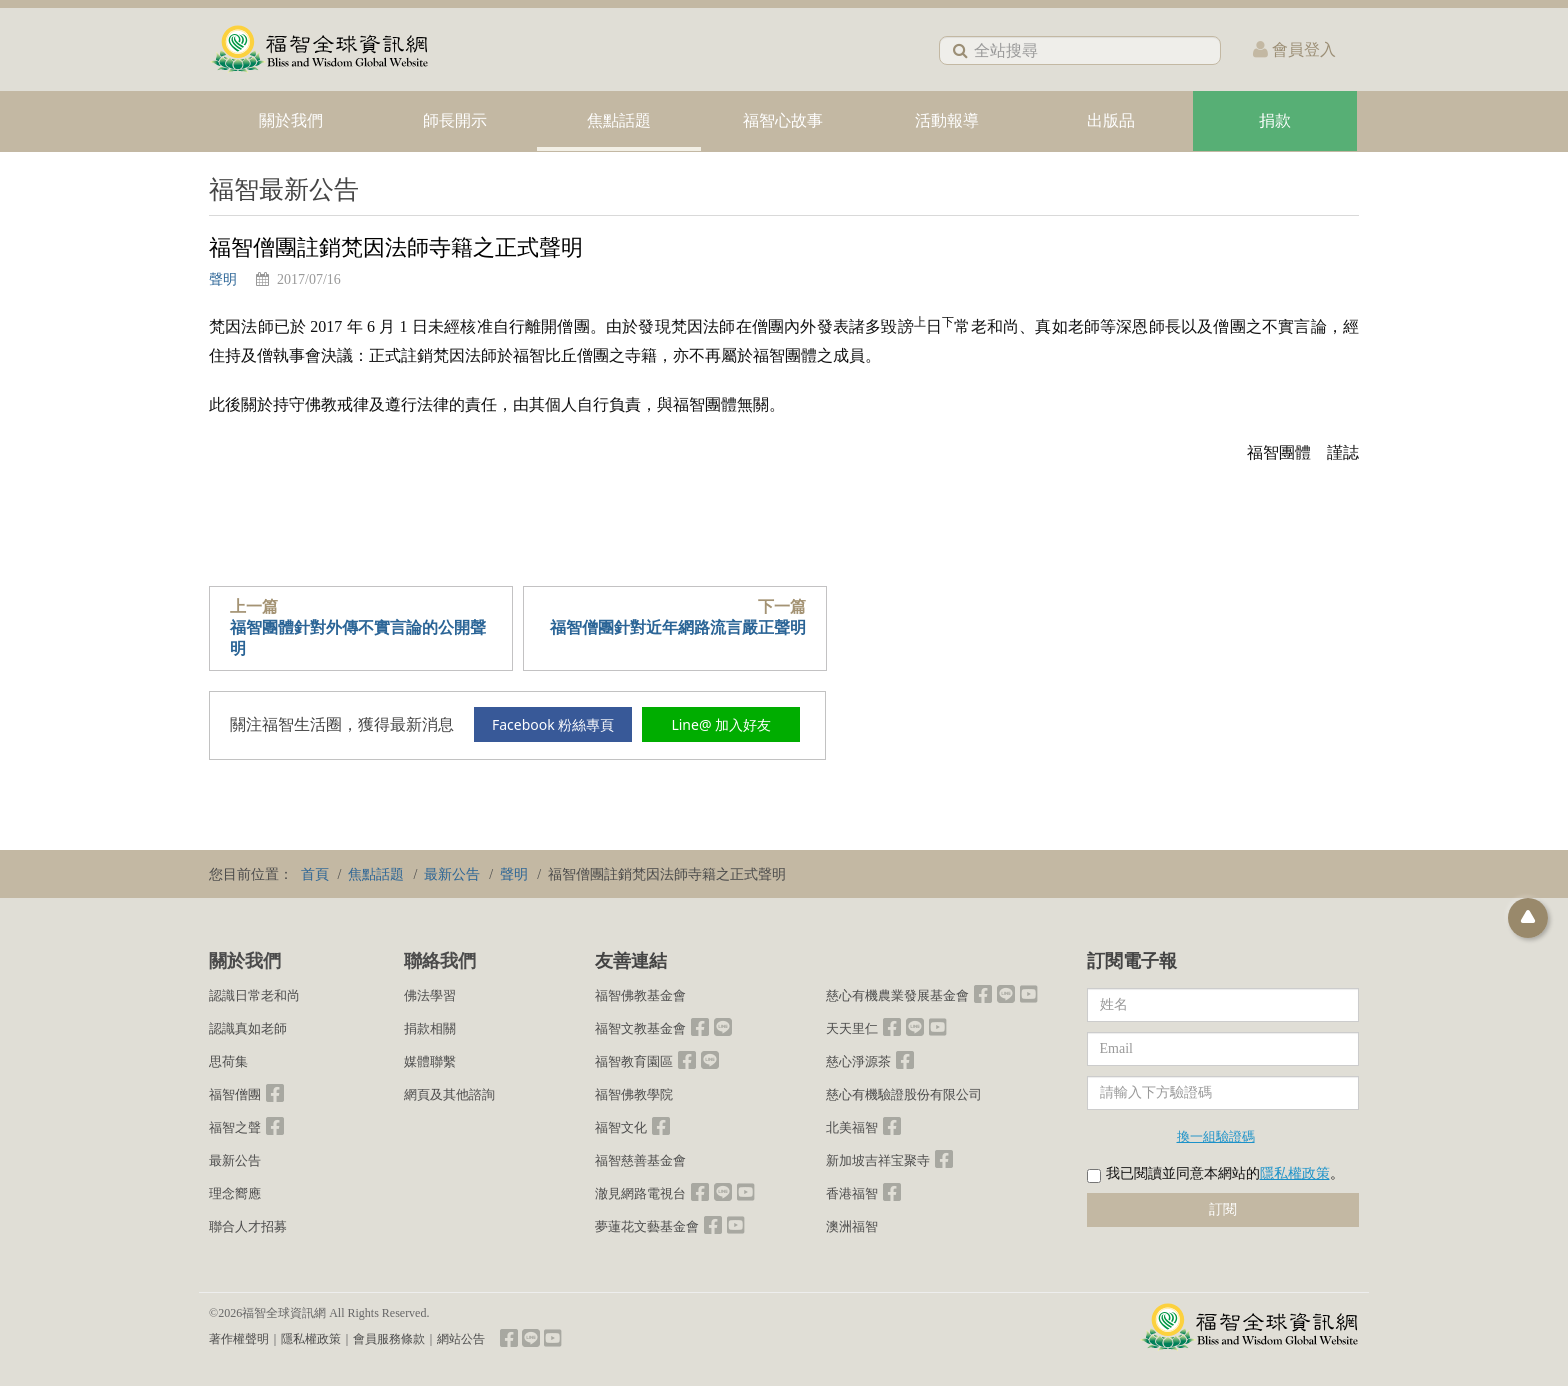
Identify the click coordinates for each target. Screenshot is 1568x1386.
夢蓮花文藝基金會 (647, 1226)
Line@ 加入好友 (721, 724)
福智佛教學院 (634, 1094)
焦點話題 (619, 120)
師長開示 (455, 120)
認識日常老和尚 (254, 995)
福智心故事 (783, 120)
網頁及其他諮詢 (449, 1094)
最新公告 (235, 1160)
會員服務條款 (389, 1339)
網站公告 (461, 1339)
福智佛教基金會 (640, 995)
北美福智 (852, 1127)
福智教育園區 (634, 1061)
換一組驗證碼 (1216, 1136)
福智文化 (621, 1127)
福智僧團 (235, 1094)
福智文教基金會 (640, 1028)
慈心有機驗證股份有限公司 (904, 1094)
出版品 (1111, 120)
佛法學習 (430, 995)
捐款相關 (430, 1028)
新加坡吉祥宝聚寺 (878, 1160)
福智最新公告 (284, 189)
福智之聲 (235, 1127)
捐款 (1275, 120)
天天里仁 (852, 1028)
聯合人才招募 (248, 1226)
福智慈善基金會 (640, 1160)
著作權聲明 (239, 1339)
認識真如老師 (248, 1028)
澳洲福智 (852, 1226)
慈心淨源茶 (858, 1061)
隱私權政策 (1295, 1173)
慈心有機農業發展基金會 (897, 995)
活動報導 (947, 120)
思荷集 (228, 1061)
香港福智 (852, 1193)
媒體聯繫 (430, 1061)
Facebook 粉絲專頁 (553, 724)
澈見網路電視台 (640, 1193)
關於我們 (291, 120)
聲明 (223, 279)
